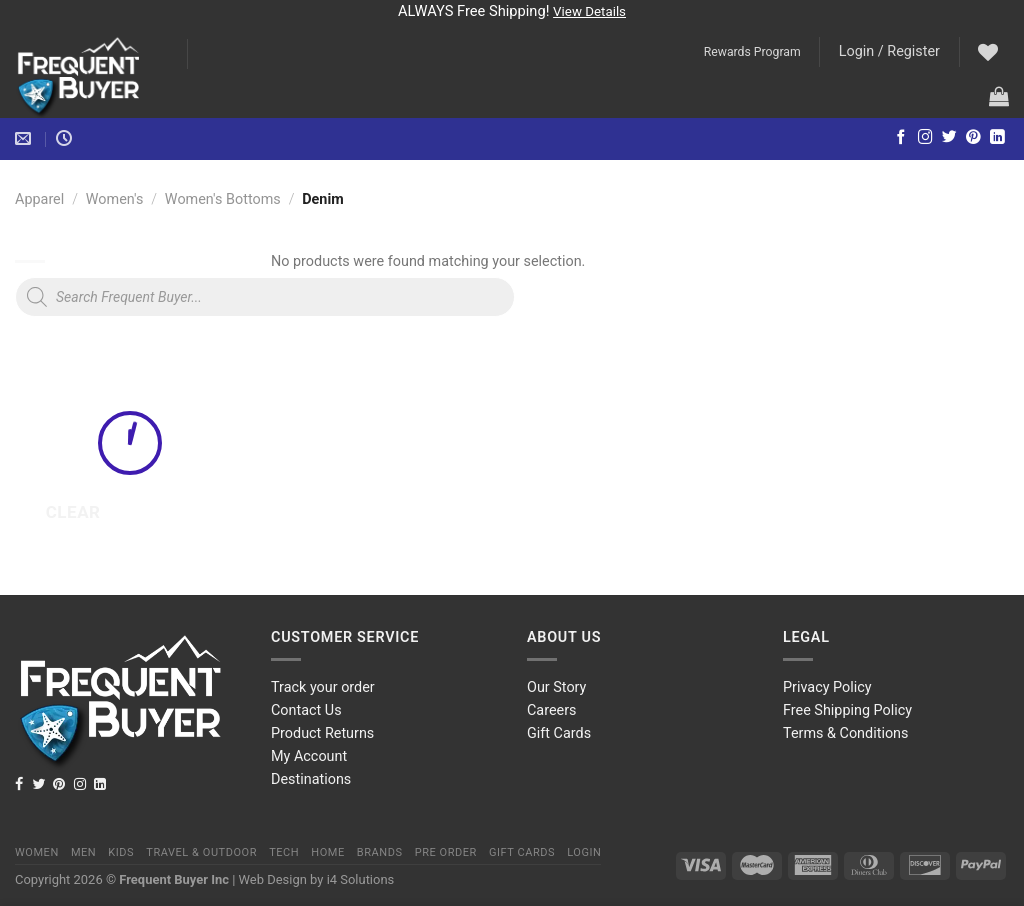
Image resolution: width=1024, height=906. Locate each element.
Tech (284, 852)
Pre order (446, 852)
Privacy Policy (827, 687)
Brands (380, 852)
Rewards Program (752, 52)
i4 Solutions (361, 879)
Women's (115, 199)
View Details (589, 11)
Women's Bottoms (223, 199)
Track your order (323, 687)
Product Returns (322, 733)
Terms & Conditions (845, 733)
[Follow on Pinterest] (973, 138)
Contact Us (306, 710)
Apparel (39, 199)
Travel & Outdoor (201, 852)
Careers (552, 710)
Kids (121, 852)
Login (584, 852)
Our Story (556, 687)
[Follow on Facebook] (901, 138)
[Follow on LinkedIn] (997, 138)
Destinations (311, 779)
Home (327, 852)
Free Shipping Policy (847, 710)
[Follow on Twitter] (949, 138)
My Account (309, 756)
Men (83, 852)
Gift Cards (559, 733)
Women (37, 852)
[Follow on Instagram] (925, 138)
